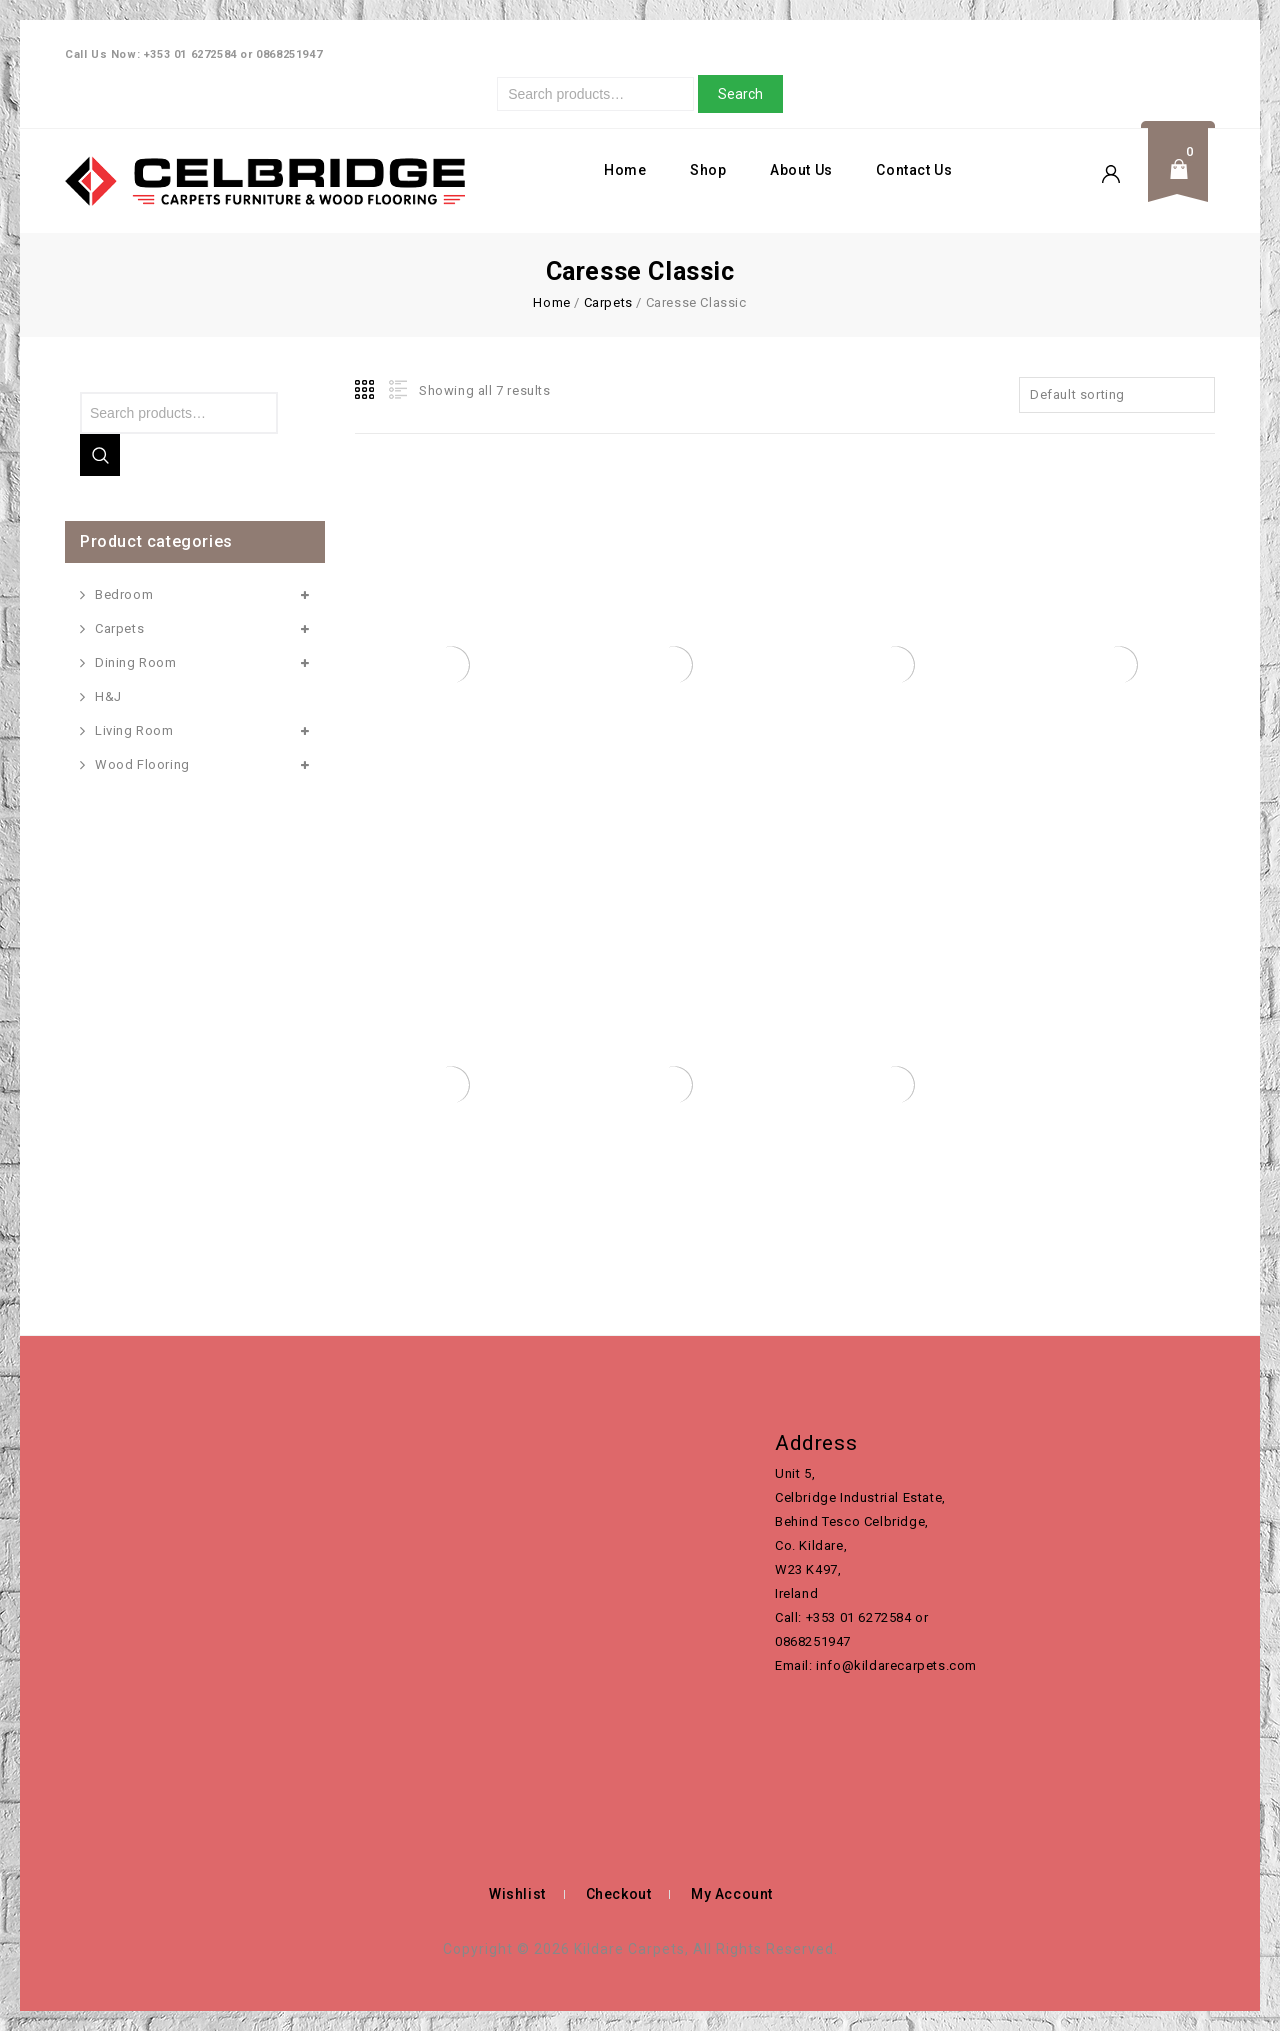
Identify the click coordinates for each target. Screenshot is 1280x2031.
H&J (108, 696)
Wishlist (517, 1894)
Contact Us (914, 170)
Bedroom (124, 594)
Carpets (608, 302)
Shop (708, 170)
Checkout (619, 1894)
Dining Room (136, 662)
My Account (732, 1894)
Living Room (134, 730)
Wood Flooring (142, 764)
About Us (801, 170)
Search (740, 94)
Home (625, 170)
